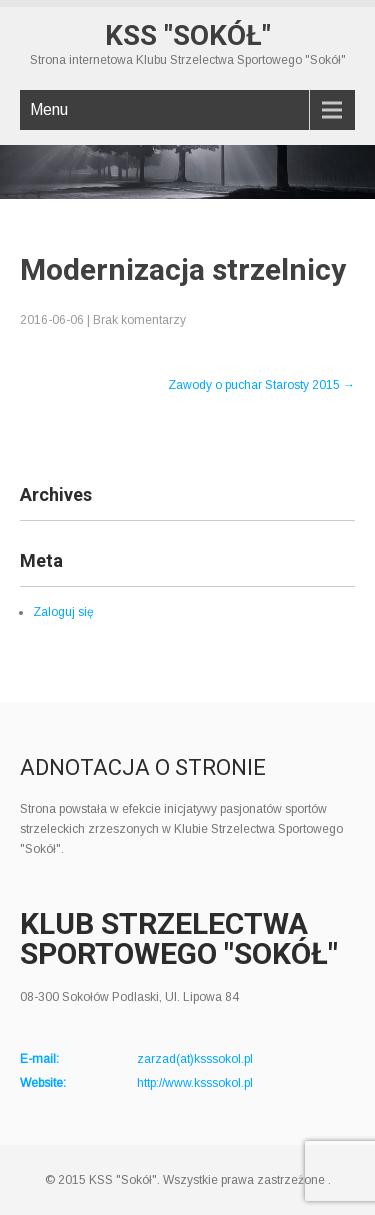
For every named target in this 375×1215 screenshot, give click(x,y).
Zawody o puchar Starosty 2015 (261, 385)
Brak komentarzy (139, 320)
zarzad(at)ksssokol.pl (195, 1059)
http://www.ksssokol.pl (195, 1083)
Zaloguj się (63, 612)
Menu (49, 109)
